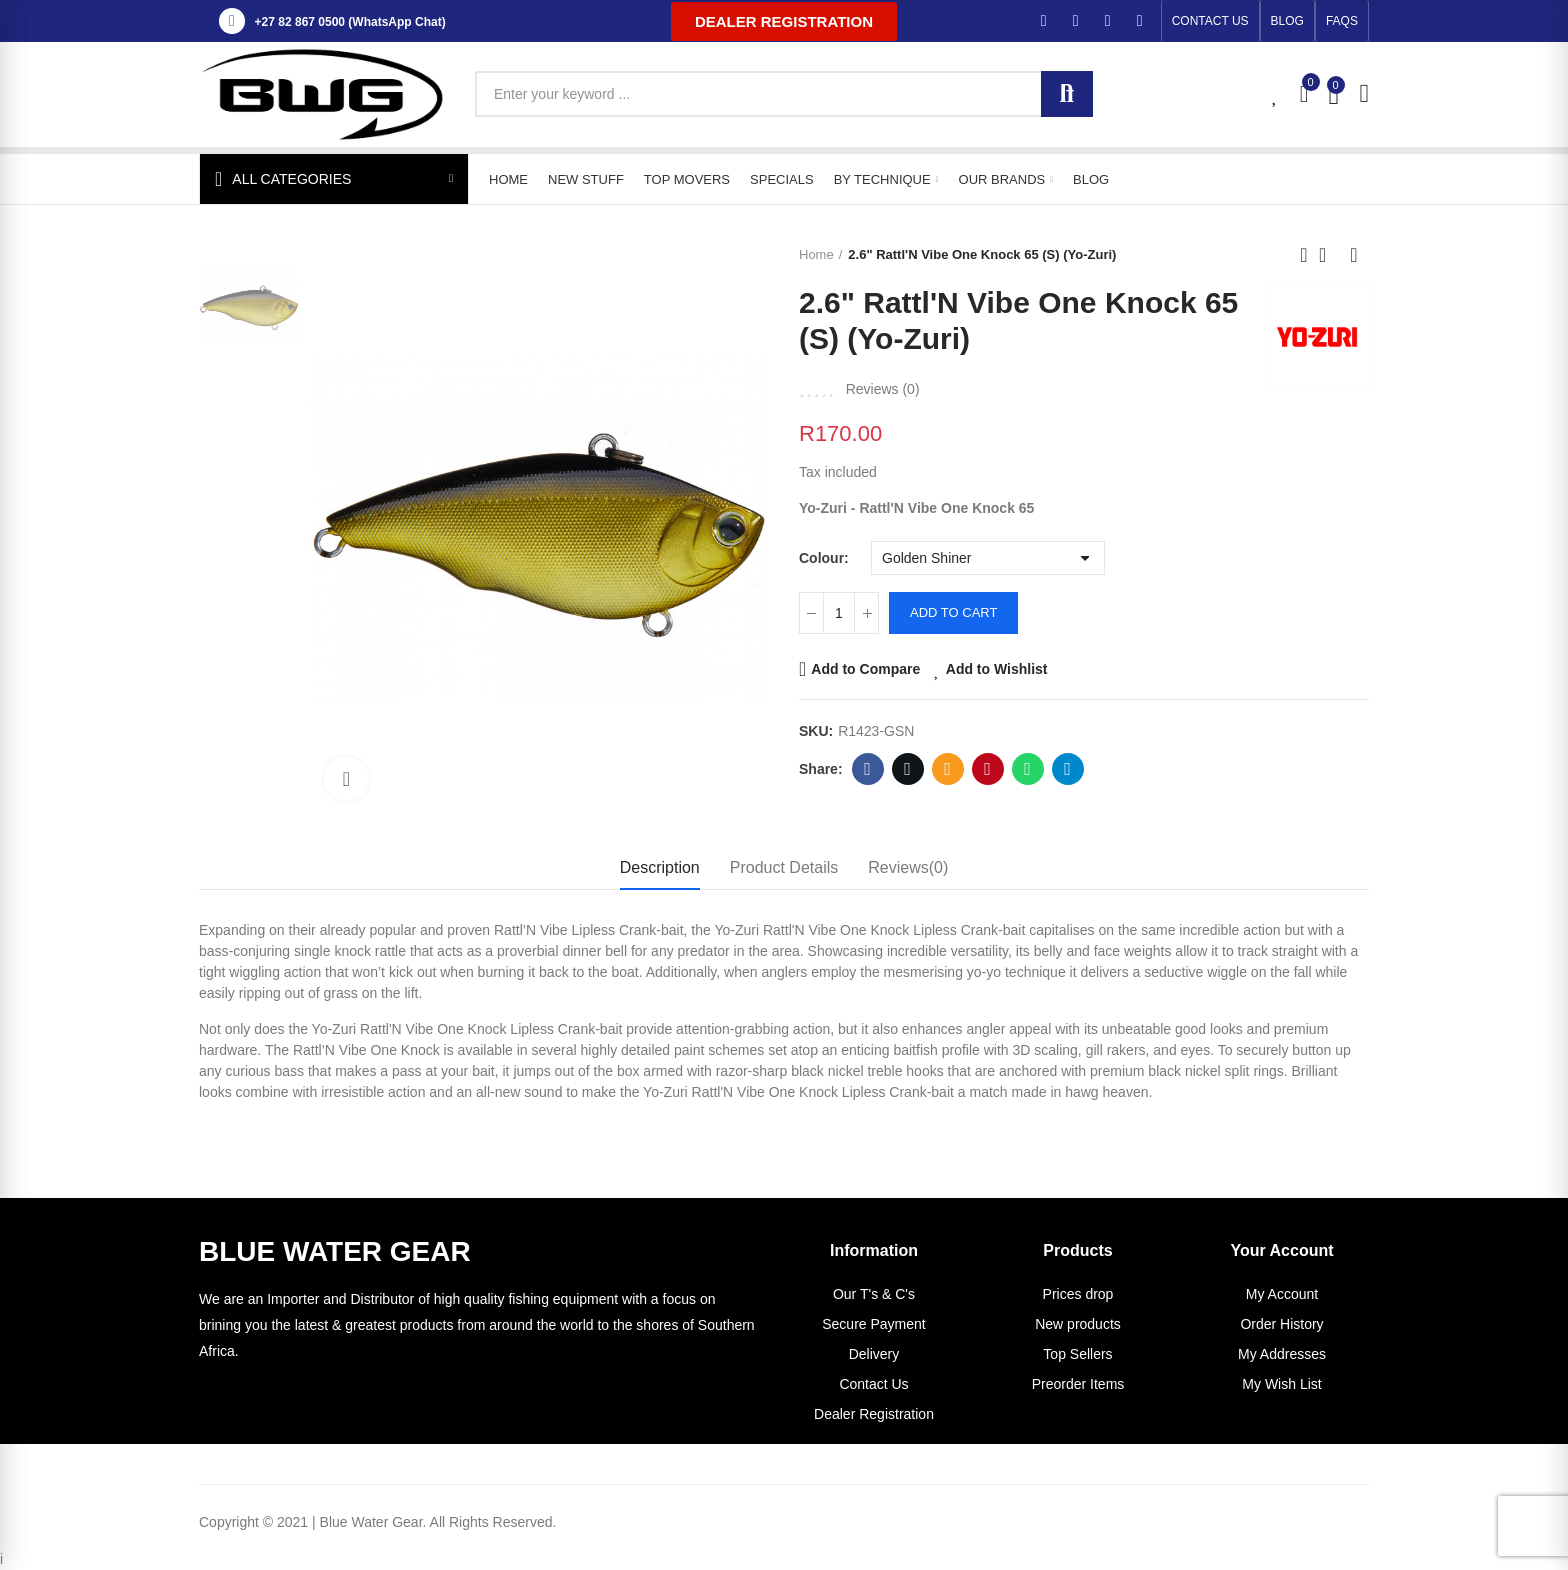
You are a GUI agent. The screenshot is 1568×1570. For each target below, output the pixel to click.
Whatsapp (1027, 769)
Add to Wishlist (997, 669)
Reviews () (883, 389)
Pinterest (987, 769)
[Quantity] (839, 613)
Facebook (867, 769)
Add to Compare (865, 669)
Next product (1354, 255)
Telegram (1067, 769)
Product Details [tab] (784, 867)
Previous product (1304, 255)
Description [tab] (660, 867)
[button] (784, 21)
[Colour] (988, 558)
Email (947, 769)
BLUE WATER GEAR (335, 1251)
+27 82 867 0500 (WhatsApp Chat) (350, 22)
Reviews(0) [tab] (908, 867)
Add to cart (953, 612)
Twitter (907, 769)
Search (1067, 94)
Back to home (1329, 255)
